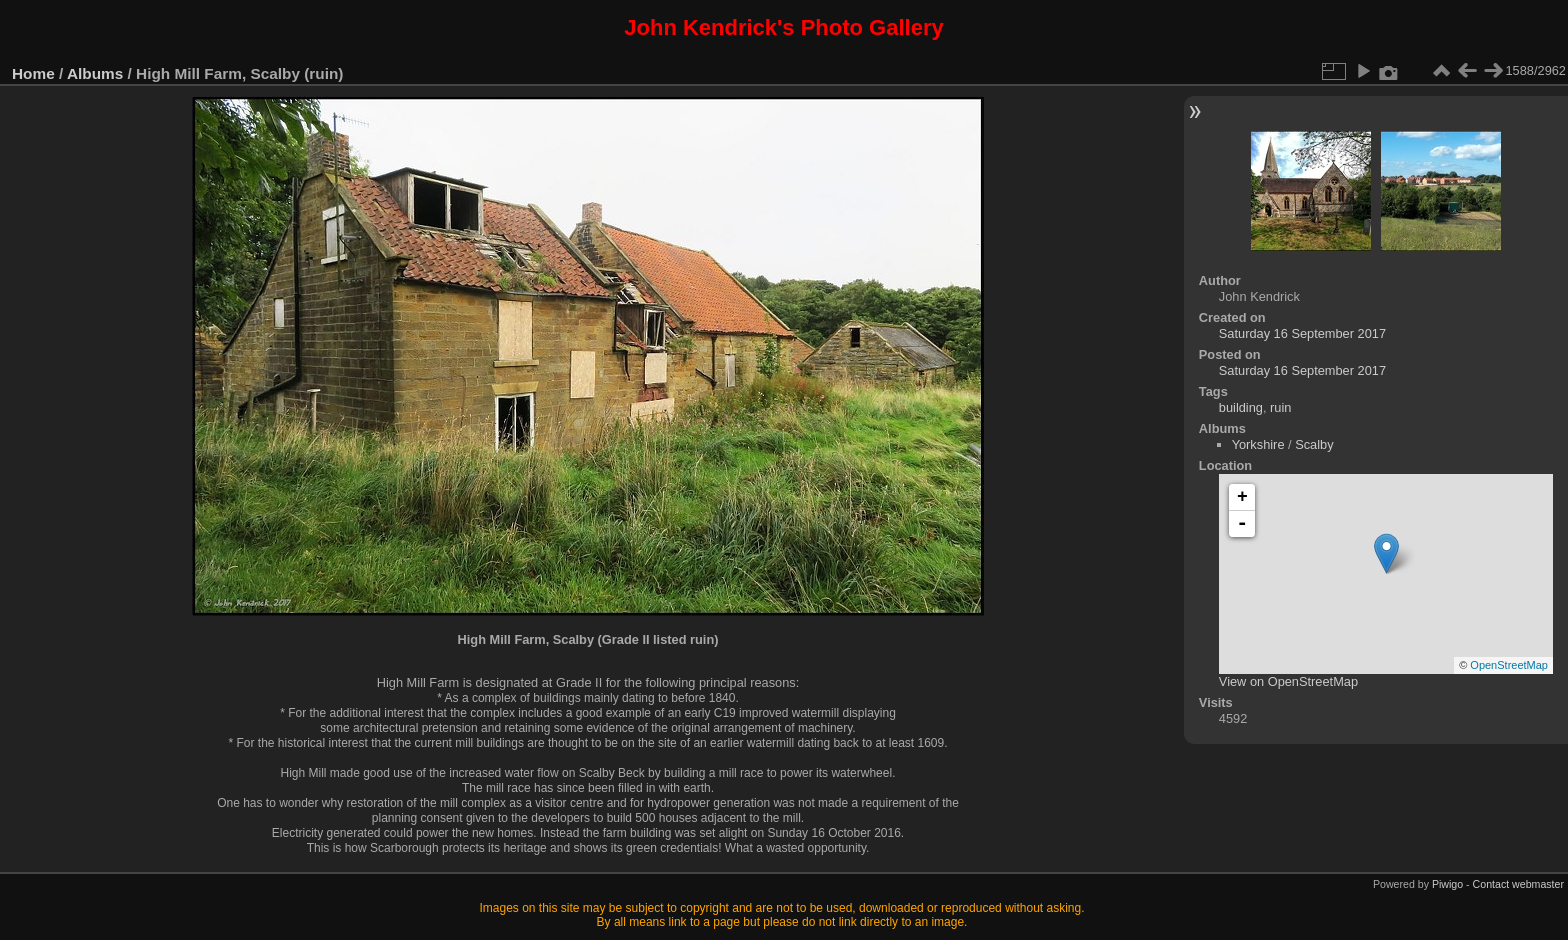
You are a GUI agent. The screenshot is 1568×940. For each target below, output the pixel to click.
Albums (95, 73)
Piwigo (1447, 884)
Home (33, 73)
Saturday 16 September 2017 (1302, 333)
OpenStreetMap (1509, 665)
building (1241, 407)
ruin (1280, 407)
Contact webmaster (1518, 884)
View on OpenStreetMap (1288, 681)
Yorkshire (1258, 444)
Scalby (1314, 444)
